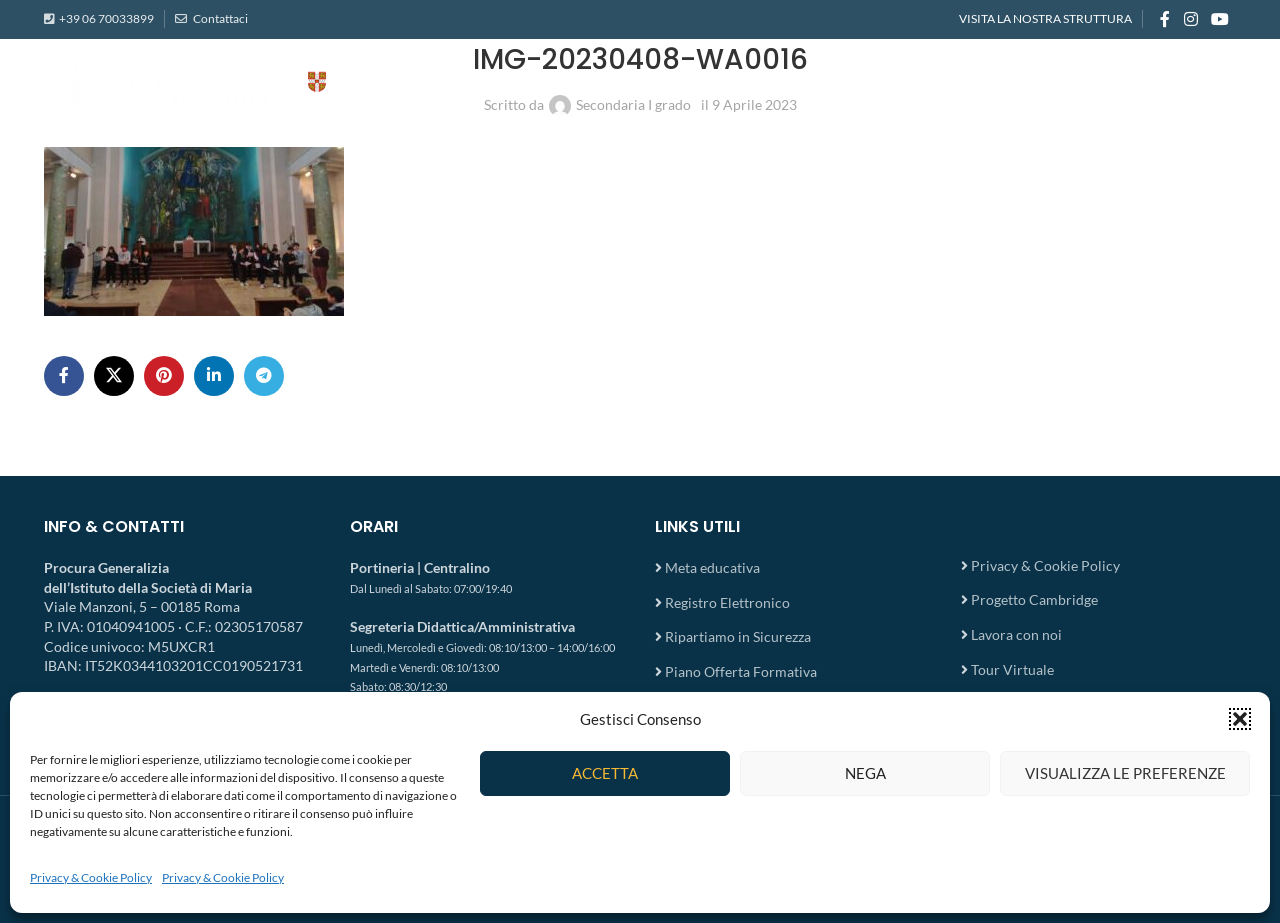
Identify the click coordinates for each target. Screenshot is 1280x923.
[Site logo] (244, 90)
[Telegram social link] (264, 376)
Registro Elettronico (727, 602)
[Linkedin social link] (214, 376)
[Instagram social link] (1190, 20)
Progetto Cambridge (1034, 599)
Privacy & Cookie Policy (91, 877)
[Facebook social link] (1165, 20)
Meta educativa (712, 567)
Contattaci (219, 19)
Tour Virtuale (1012, 669)
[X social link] (114, 376)
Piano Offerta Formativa (741, 671)
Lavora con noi (1016, 634)
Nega (865, 773)
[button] (1240, 719)
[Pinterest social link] (164, 376)
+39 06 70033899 (106, 19)
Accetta (605, 773)
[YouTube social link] (1220, 20)
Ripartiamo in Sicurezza (738, 636)
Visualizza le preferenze (1125, 773)
